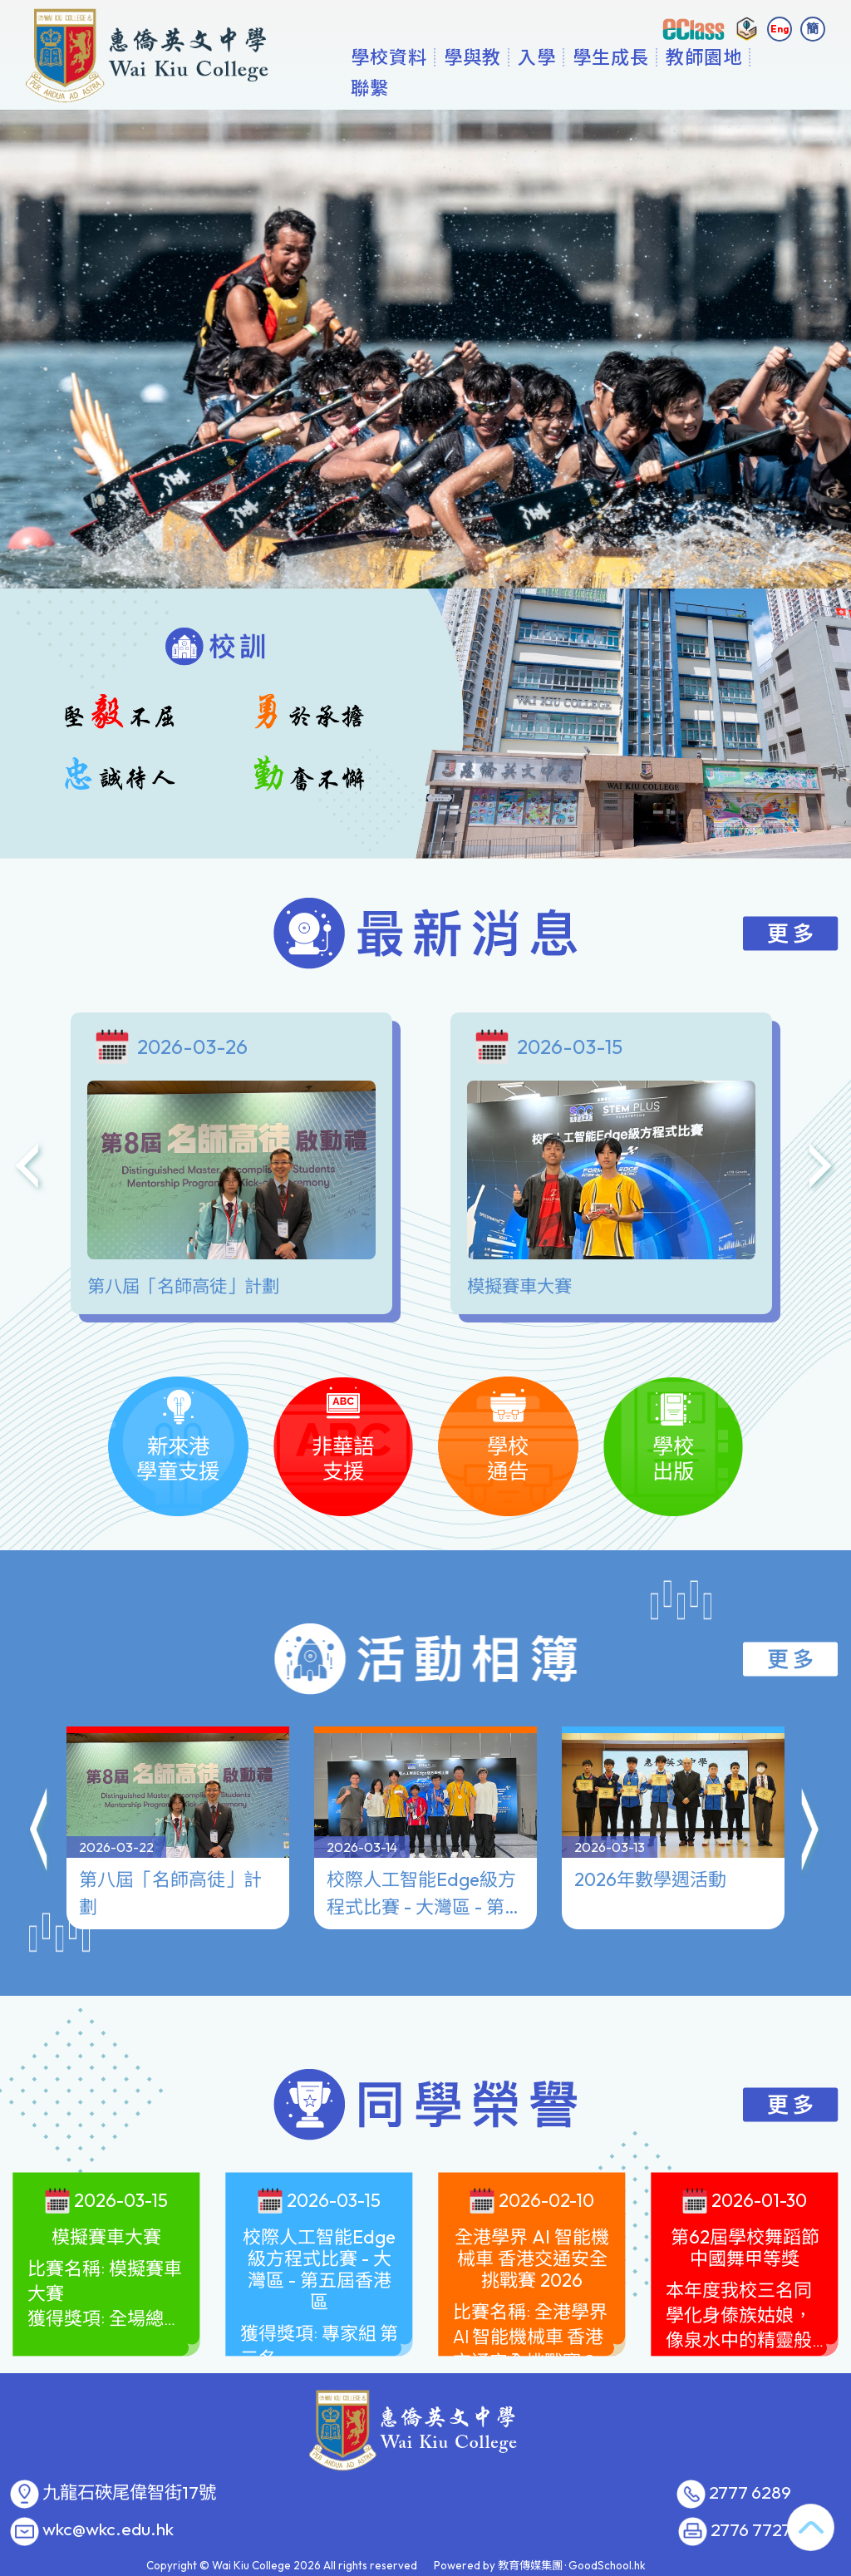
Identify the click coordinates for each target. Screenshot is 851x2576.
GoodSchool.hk (607, 2565)
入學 (589, 87)
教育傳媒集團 (530, 2565)
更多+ (746, 87)
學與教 (524, 87)
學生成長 (663, 87)
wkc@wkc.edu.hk (108, 2529)
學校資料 (441, 87)
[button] (40, 1833)
